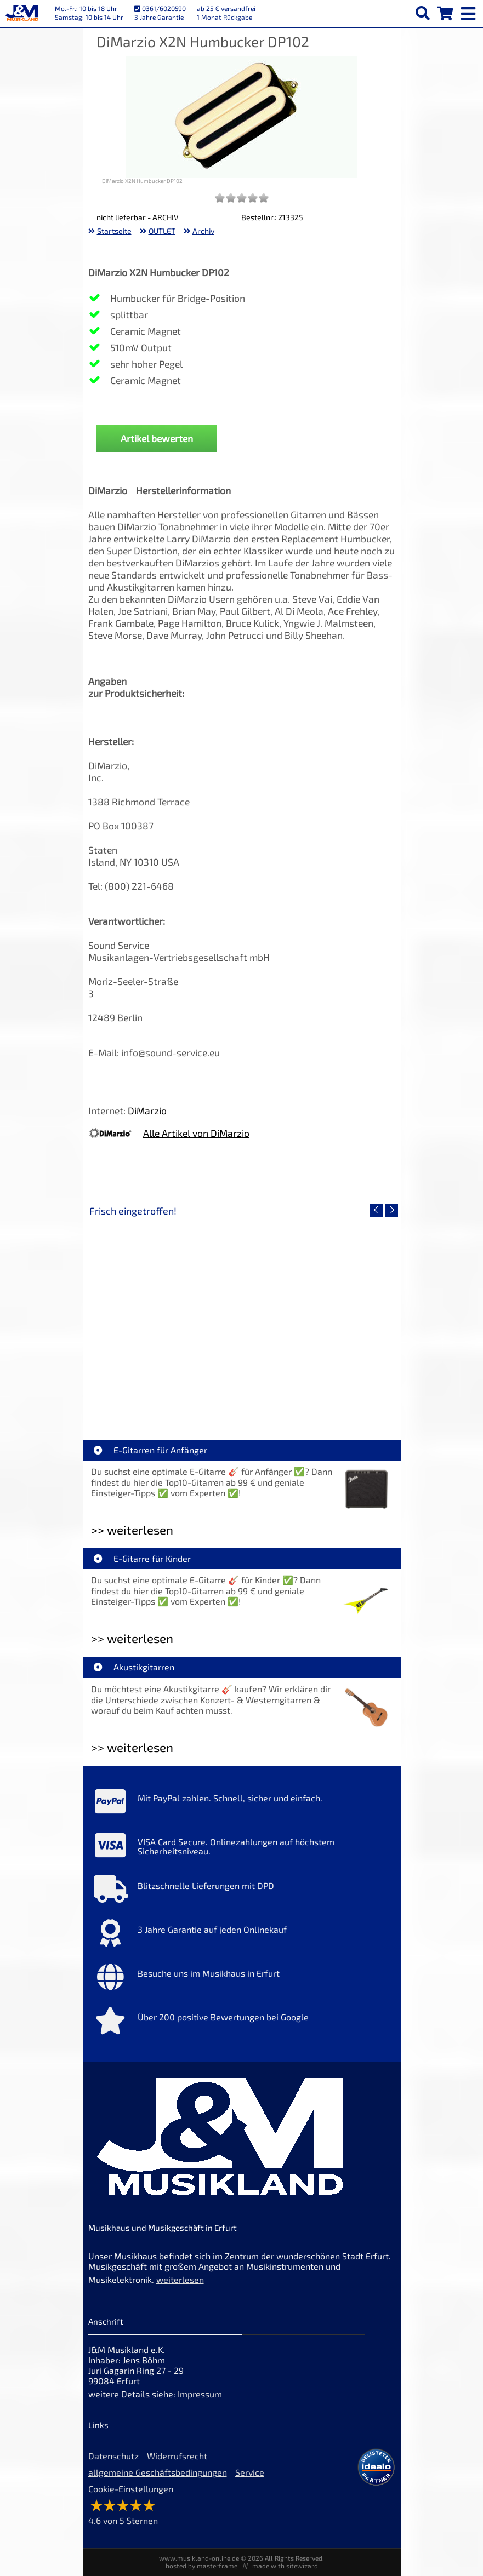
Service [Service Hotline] (249, 2472)
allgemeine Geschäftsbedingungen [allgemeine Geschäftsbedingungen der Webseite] (157, 2472)
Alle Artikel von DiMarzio (196, 1133)
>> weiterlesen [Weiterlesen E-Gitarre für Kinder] (132, 1638)
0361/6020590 (160, 8)
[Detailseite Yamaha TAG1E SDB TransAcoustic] (318, 1315)
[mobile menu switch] (469, 11)
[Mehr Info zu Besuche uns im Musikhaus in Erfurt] (242, 1979)
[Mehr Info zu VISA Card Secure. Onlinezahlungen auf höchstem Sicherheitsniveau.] (242, 1847)
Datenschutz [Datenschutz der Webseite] (113, 2456)
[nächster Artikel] (391, 1210)
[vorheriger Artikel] (376, 1210)
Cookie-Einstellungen (130, 2488)
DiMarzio (147, 1110)
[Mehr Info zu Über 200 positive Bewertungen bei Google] (242, 2023)
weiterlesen (180, 2279)
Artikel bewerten (157, 438)
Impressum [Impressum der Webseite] (200, 2394)
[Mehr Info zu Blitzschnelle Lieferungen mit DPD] (242, 1891)
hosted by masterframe (201, 2565)
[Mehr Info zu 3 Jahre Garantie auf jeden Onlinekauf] (242, 1935)
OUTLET (162, 231)
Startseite (114, 231)
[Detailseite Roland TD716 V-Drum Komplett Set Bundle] (165, 1315)
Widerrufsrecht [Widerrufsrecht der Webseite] (177, 2456)
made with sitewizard (285, 2565)
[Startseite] (22, 13)
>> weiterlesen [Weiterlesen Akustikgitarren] (132, 1747)
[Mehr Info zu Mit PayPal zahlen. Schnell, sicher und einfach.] (242, 1804)
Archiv (203, 231)
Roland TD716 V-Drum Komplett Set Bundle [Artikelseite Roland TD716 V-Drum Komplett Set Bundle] (168, 1393)
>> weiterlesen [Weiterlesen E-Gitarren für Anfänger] (132, 1529)
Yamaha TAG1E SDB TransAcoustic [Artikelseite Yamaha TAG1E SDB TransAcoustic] (318, 1393)
